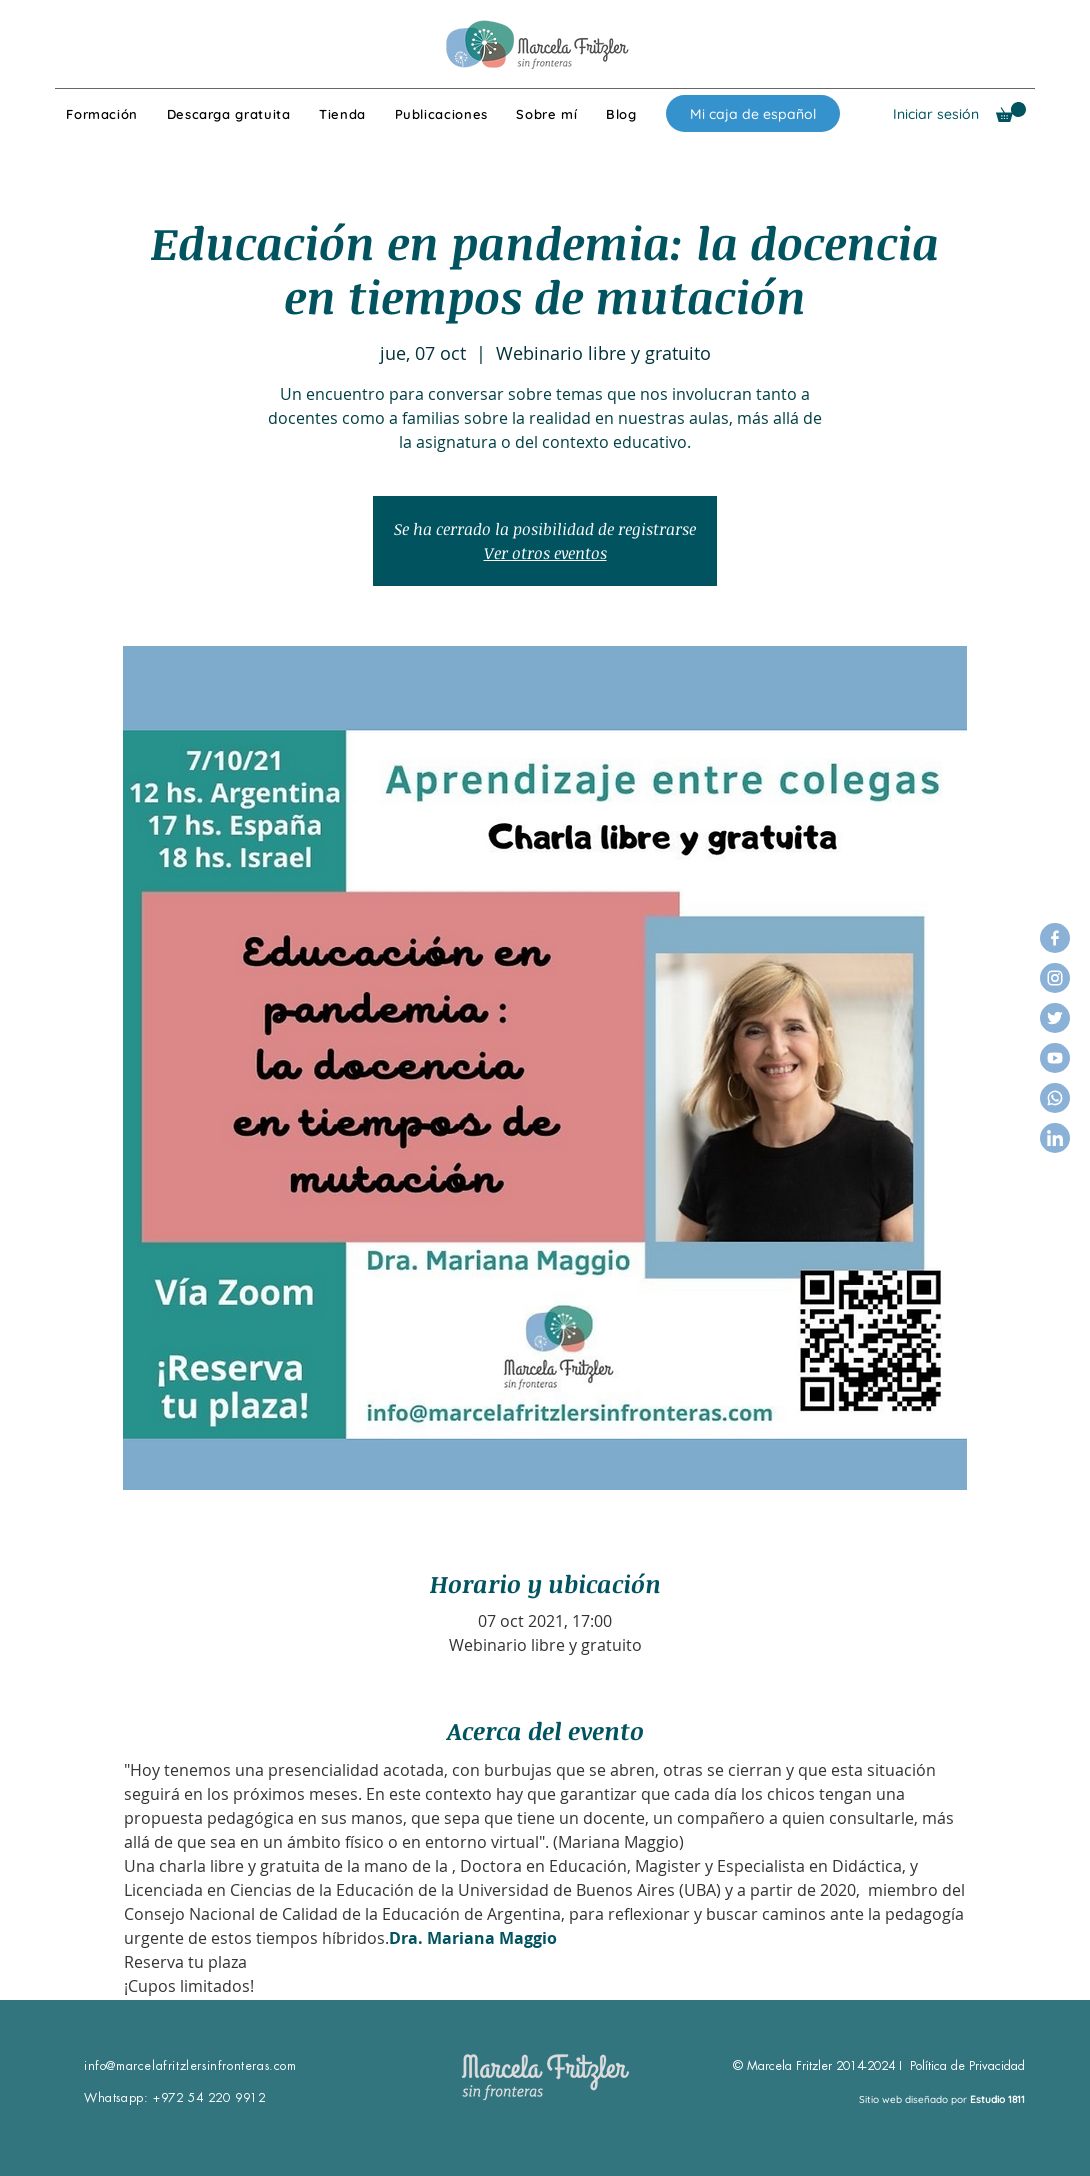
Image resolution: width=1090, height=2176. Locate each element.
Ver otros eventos (545, 553)
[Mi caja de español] (753, 113)
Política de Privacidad (967, 2066)
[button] (1011, 112)
